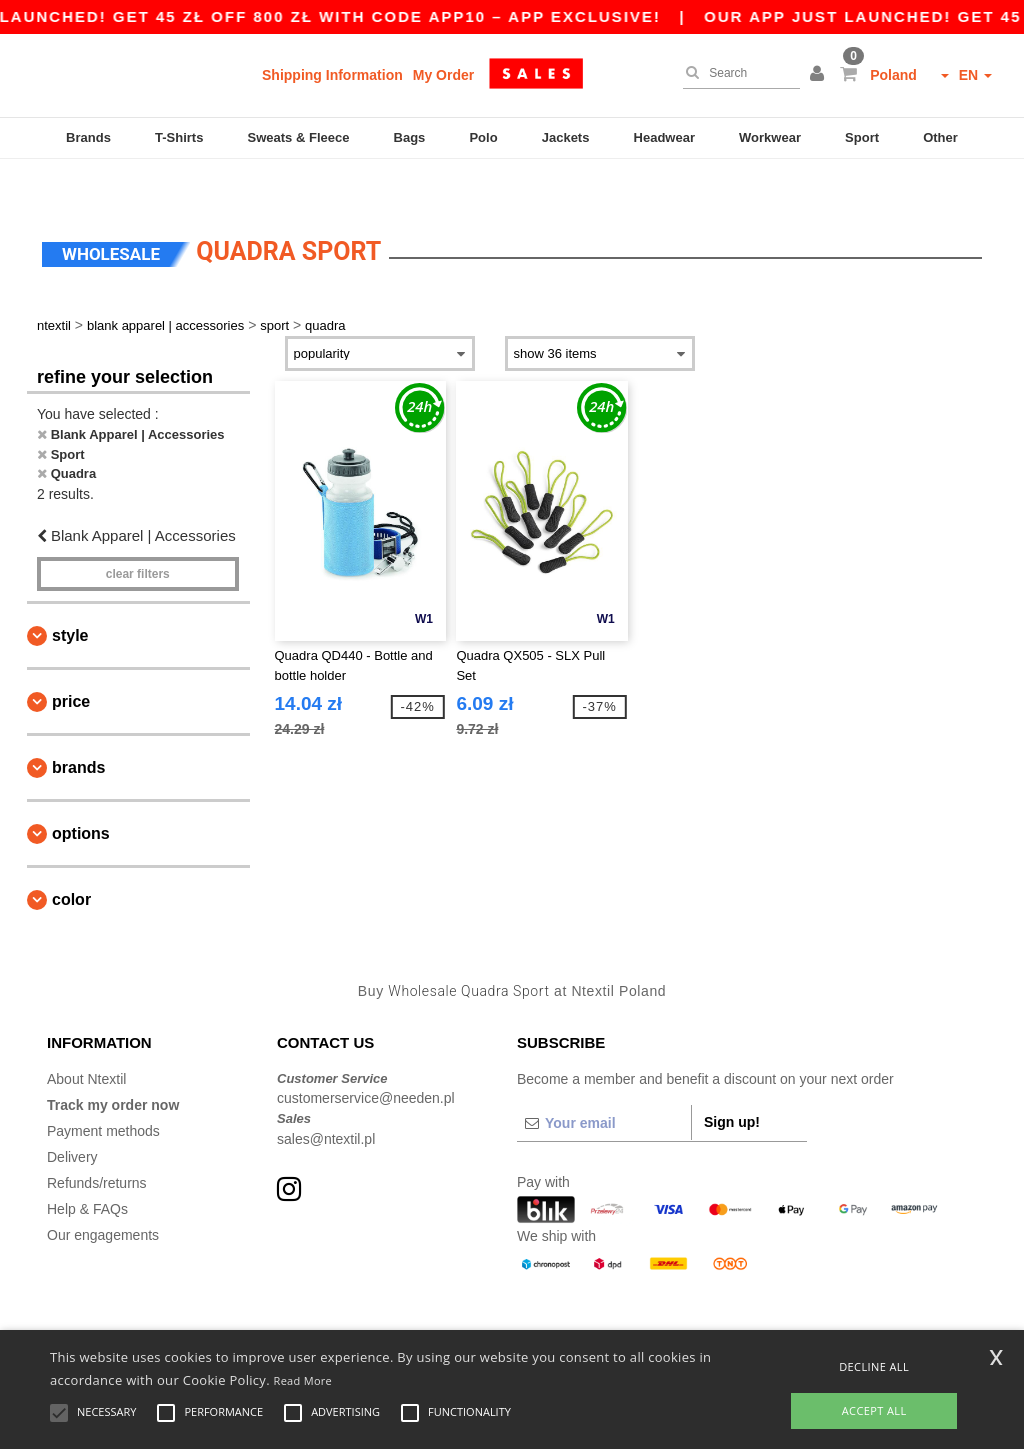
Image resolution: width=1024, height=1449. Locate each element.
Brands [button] (78, 729)
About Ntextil (86, 1040)
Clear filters (138, 536)
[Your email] (604, 1084)
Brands (88, 137)
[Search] (736, 73)
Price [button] (71, 663)
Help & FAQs (87, 1170)
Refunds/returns (97, 1144)
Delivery (72, 1118)
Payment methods (103, 1092)
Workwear (770, 137)
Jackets (566, 137)
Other (940, 137)
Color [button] (71, 861)
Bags (410, 137)
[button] (820, 75)
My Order (443, 75)
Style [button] (70, 597)
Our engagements (103, 1196)
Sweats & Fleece (299, 137)
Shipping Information (332, 75)
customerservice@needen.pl (366, 1060)
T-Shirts (179, 137)
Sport (862, 137)
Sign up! (732, 1083)
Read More (303, 1380)
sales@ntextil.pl (326, 1100)
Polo (483, 137)
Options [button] (81, 795)
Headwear (664, 137)
